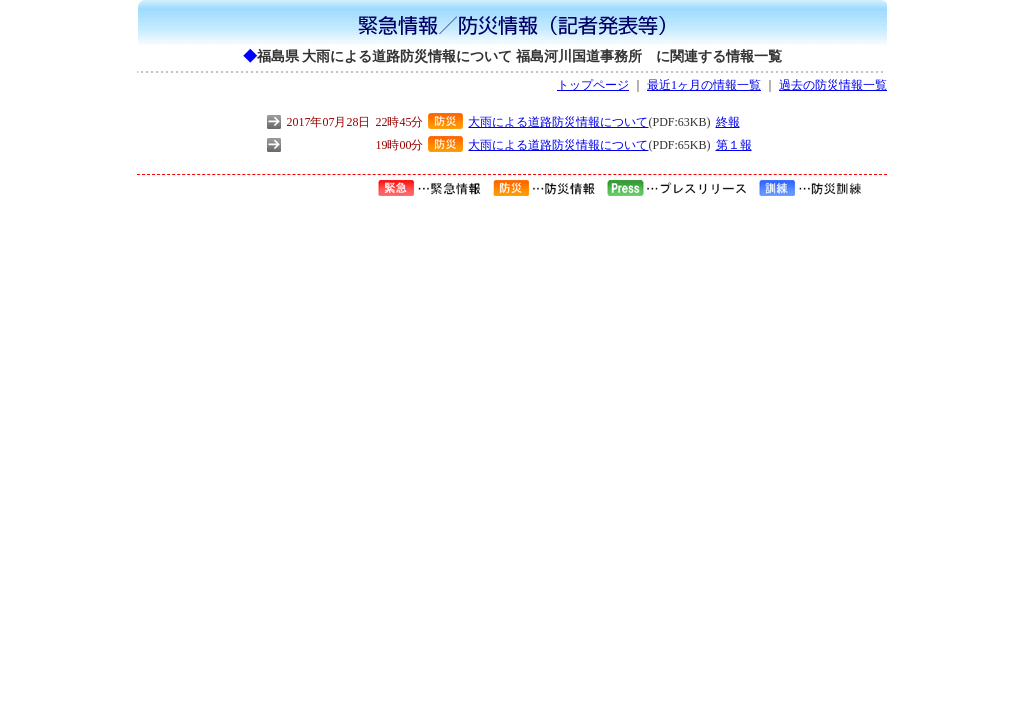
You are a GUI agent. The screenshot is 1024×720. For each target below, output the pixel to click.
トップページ (593, 85)
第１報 (734, 145)
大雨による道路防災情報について (558, 122)
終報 (728, 122)
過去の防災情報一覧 (833, 85)
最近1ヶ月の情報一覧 (704, 85)
